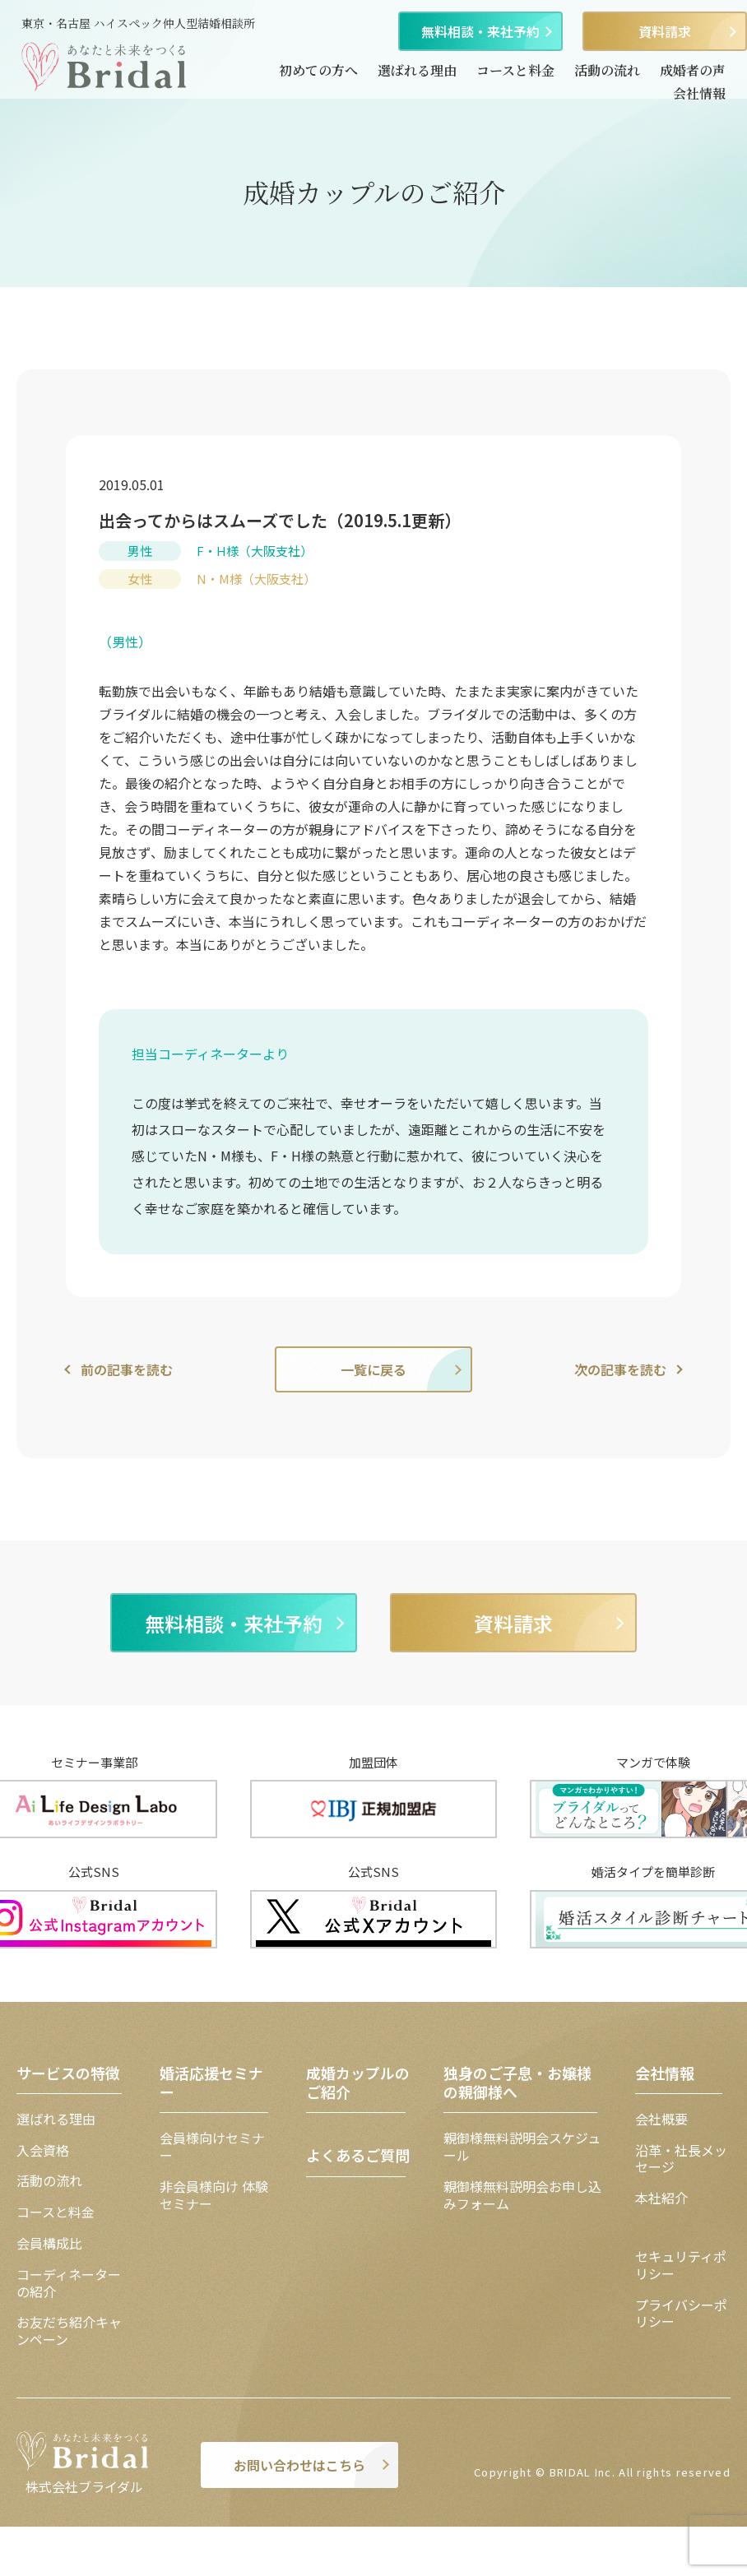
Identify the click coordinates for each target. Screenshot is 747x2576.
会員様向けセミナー (212, 2146)
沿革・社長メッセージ (681, 2158)
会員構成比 (49, 2243)
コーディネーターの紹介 (68, 2282)
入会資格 (42, 2150)
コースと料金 (515, 70)
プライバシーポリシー (681, 2313)
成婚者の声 (693, 70)
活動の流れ (607, 70)
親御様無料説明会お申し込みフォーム (522, 2194)
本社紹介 (661, 2198)
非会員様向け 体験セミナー (214, 2194)
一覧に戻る (373, 1369)
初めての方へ (318, 70)
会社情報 (699, 93)
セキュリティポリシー (680, 2264)
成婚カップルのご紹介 (358, 2082)
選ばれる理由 (417, 70)
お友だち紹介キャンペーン (69, 2330)
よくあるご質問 (358, 2155)
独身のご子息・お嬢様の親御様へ (517, 2082)
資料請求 (664, 31)
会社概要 (661, 2119)
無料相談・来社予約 (480, 31)
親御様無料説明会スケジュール (522, 2146)
